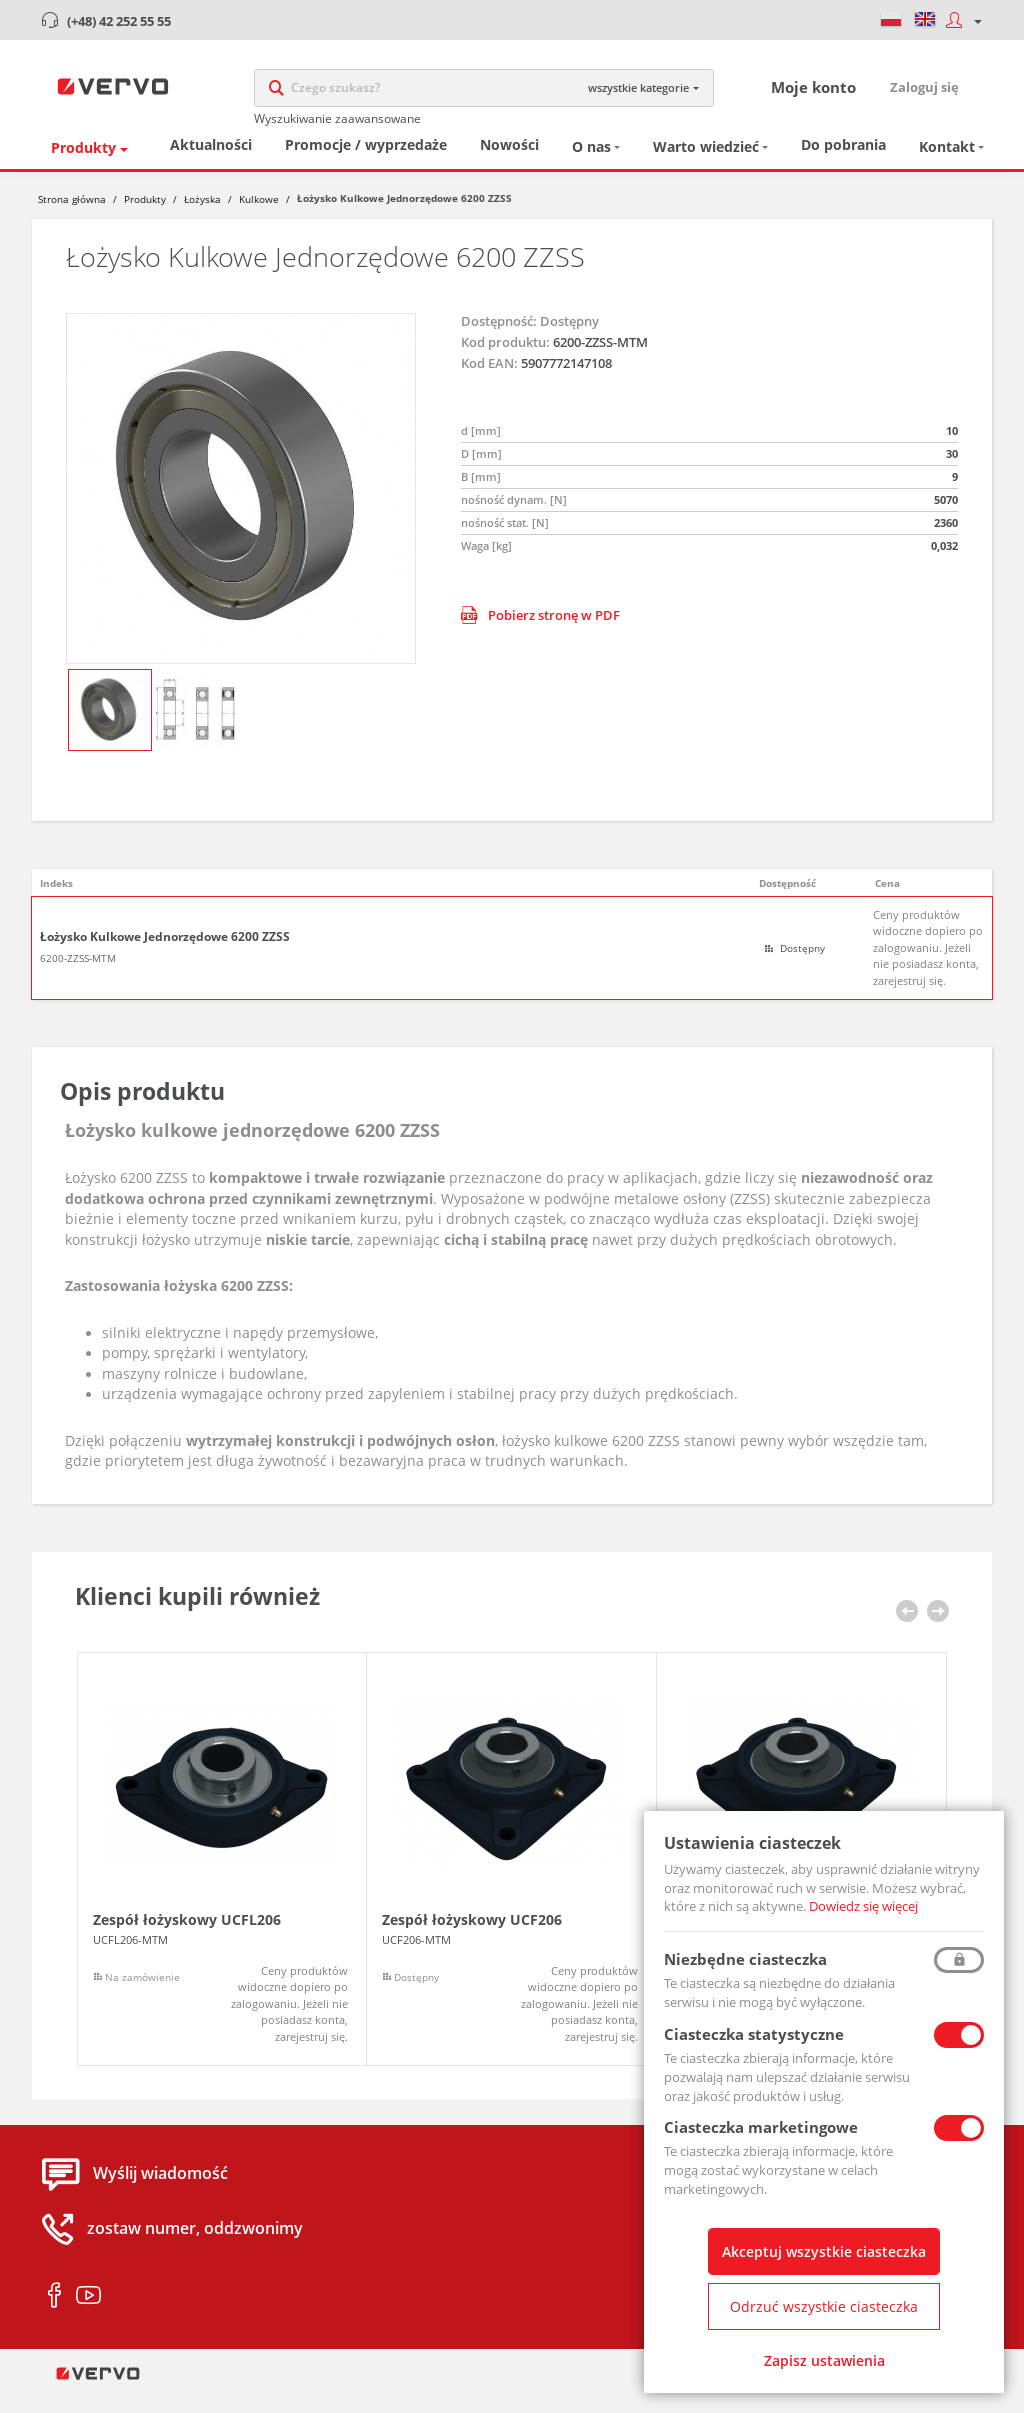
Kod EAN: (489, 382)
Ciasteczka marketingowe (761, 2127)
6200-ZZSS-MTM (78, 977)
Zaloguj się (924, 96)
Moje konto (813, 96)
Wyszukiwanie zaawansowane (337, 127)
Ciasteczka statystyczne (754, 2034)
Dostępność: (499, 339)
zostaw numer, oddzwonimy (195, 2247)
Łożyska (202, 218)
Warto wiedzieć (706, 165)
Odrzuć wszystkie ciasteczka (824, 2306)
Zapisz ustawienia (824, 2360)
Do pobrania (843, 163)
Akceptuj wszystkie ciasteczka (824, 2251)
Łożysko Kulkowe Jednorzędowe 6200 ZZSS (165, 956)
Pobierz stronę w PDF (540, 634)
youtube (88, 2315)
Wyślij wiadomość (160, 2192)
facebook (54, 2315)
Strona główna (72, 218)
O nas (591, 165)
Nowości (509, 163)
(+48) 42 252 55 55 (119, 21)
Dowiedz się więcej (863, 1906)
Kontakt (947, 165)
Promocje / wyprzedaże (366, 163)
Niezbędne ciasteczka (745, 1959)
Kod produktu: (505, 361)
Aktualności (211, 163)
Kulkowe (259, 218)
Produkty (83, 166)
